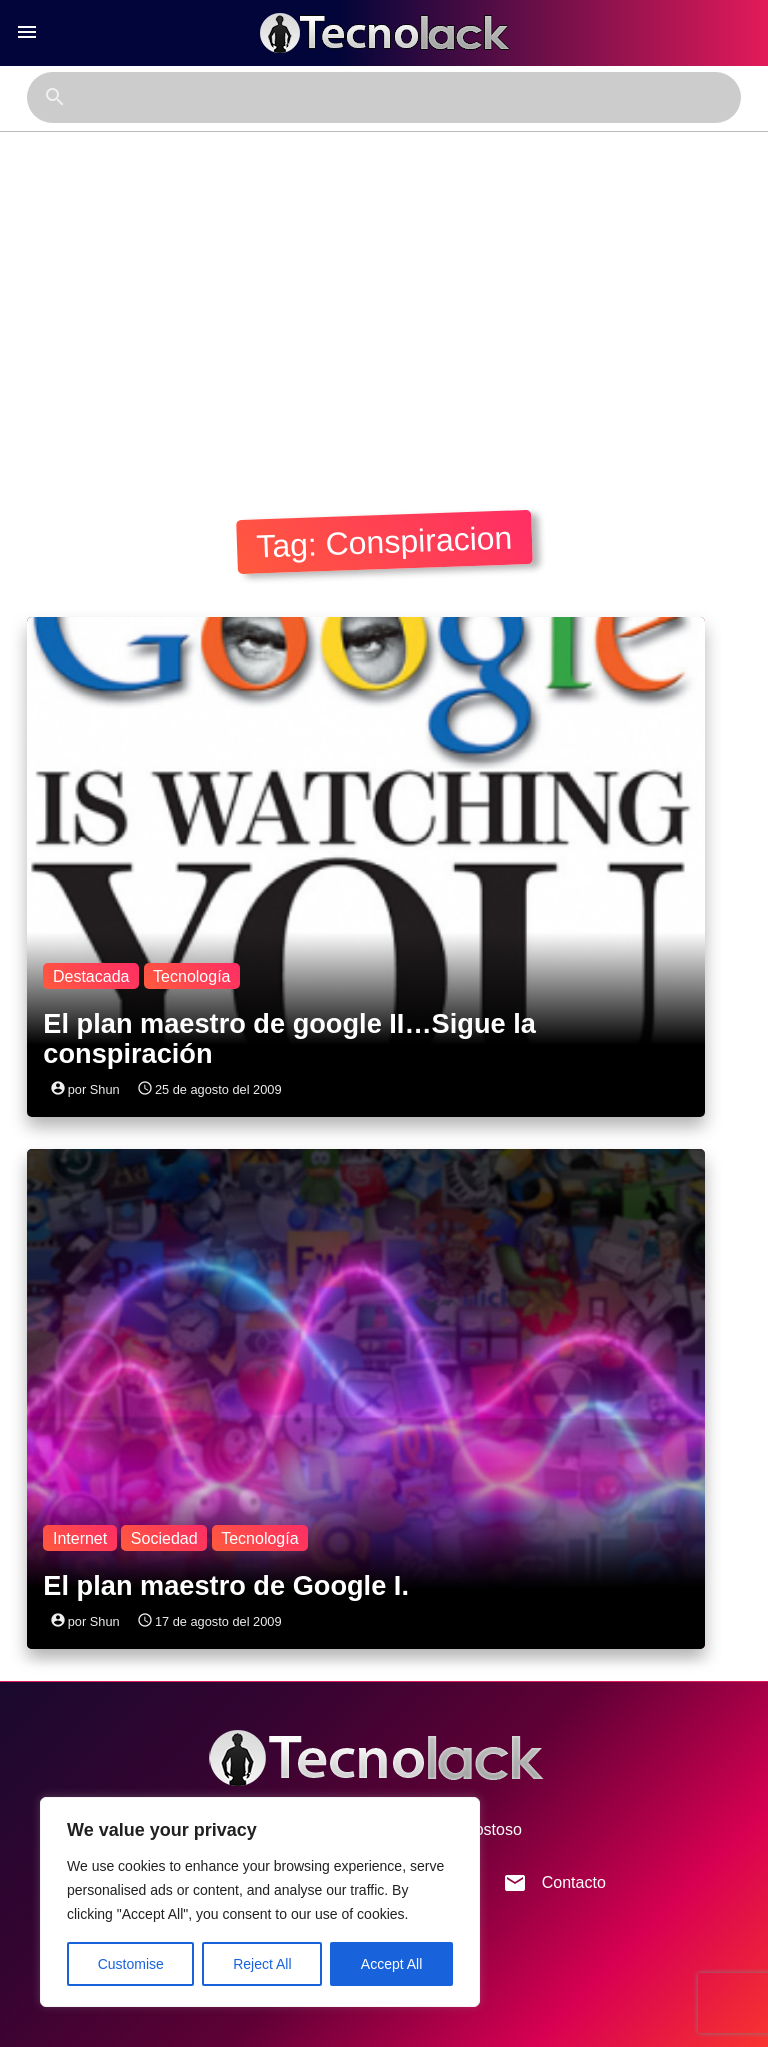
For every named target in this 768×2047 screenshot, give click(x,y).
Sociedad (164, 1537)
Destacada (91, 975)
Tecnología (191, 975)
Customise (131, 1964)
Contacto (554, 1883)
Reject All (262, 1964)
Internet (80, 1537)
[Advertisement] (383, 317)
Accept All (391, 1964)
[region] (260, 1902)
